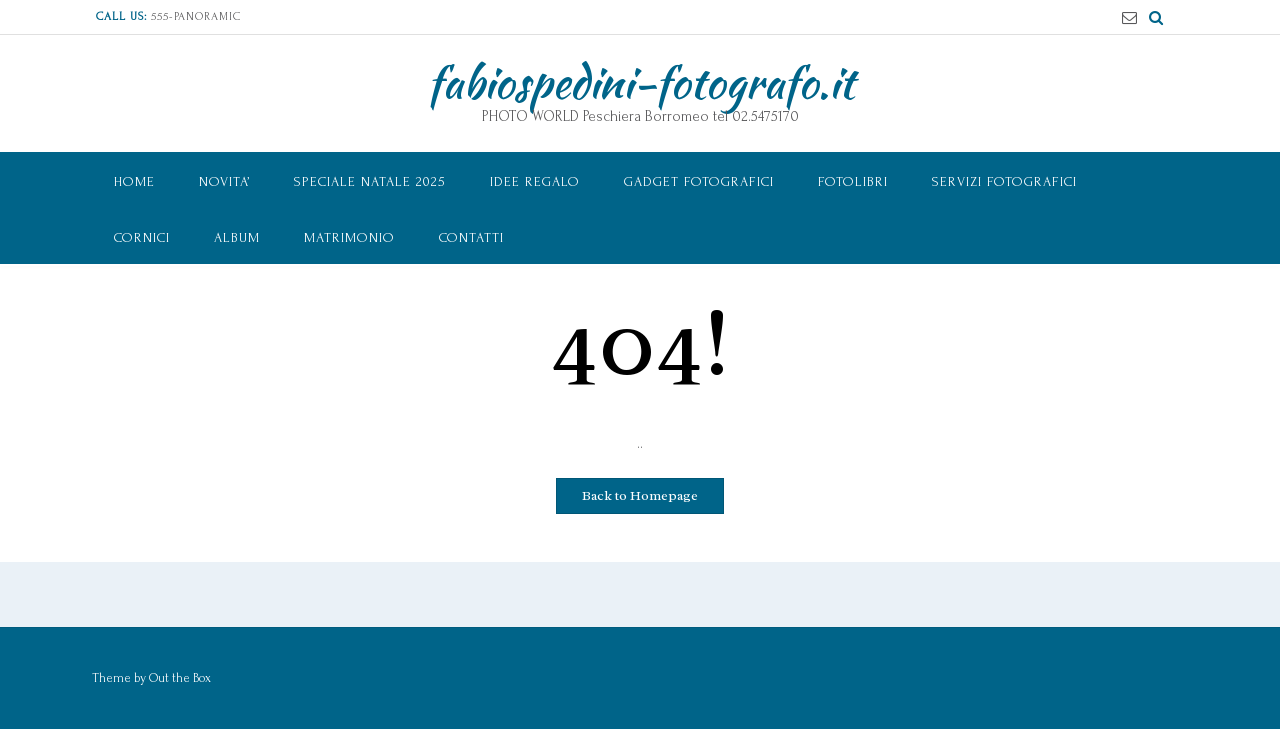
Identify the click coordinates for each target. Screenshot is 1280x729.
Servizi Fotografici (1004, 181)
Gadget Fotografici (699, 181)
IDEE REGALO (535, 181)
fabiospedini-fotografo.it (640, 82)
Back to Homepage (640, 495)
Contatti (471, 237)
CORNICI (142, 237)
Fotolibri (853, 181)
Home (134, 181)
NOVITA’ (224, 181)
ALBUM (237, 237)
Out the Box (180, 678)
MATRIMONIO (349, 237)
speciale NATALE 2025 (370, 181)
